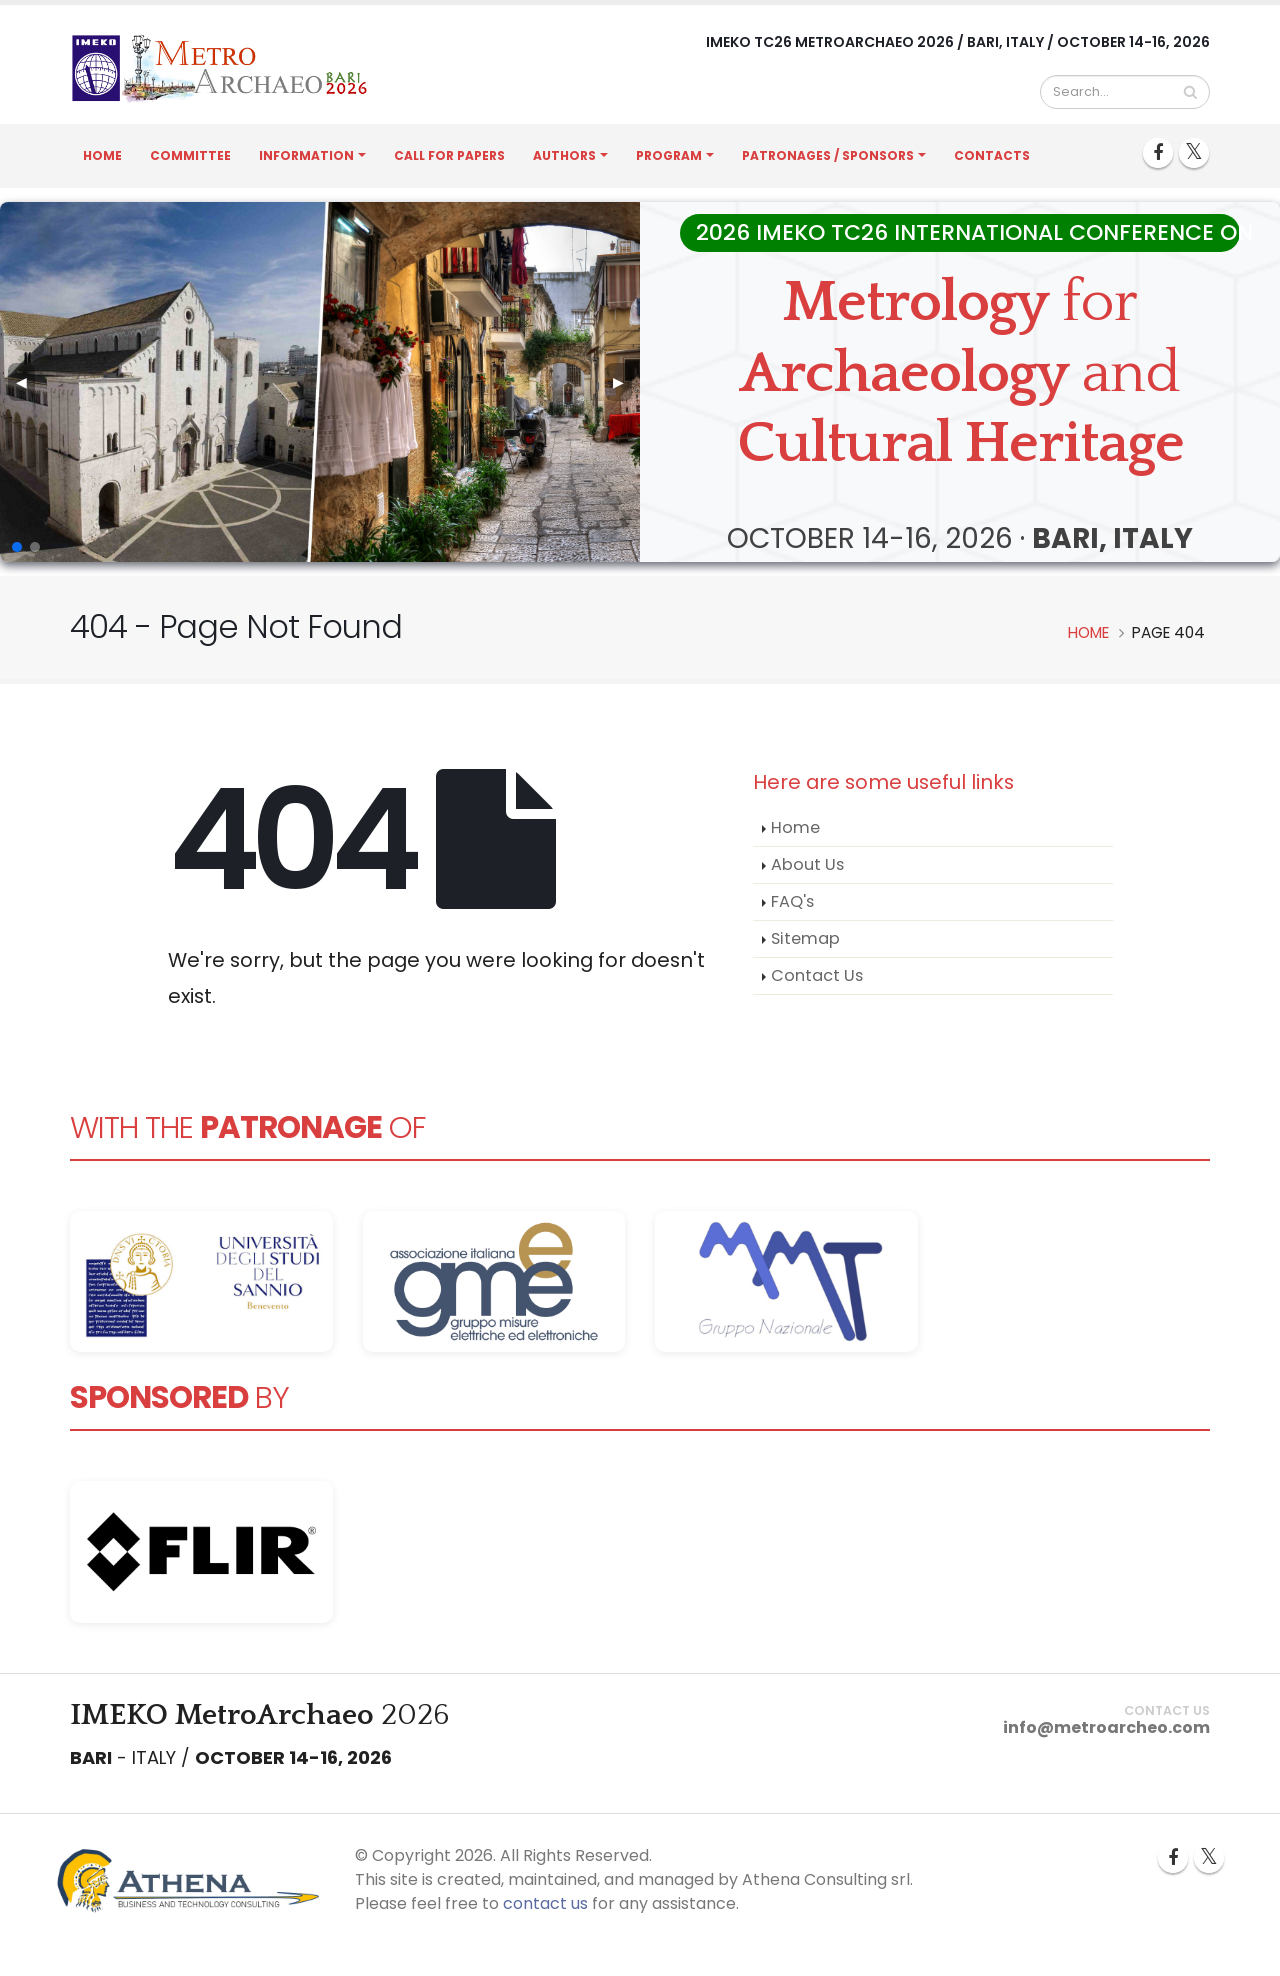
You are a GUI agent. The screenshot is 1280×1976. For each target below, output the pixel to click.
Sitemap (805, 938)
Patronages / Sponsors (828, 155)
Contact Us (817, 975)
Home (102, 155)
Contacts (992, 155)
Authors (564, 155)
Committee (190, 155)
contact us (545, 1903)
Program (669, 155)
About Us (807, 864)
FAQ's (792, 901)
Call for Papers (449, 155)
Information (306, 155)
